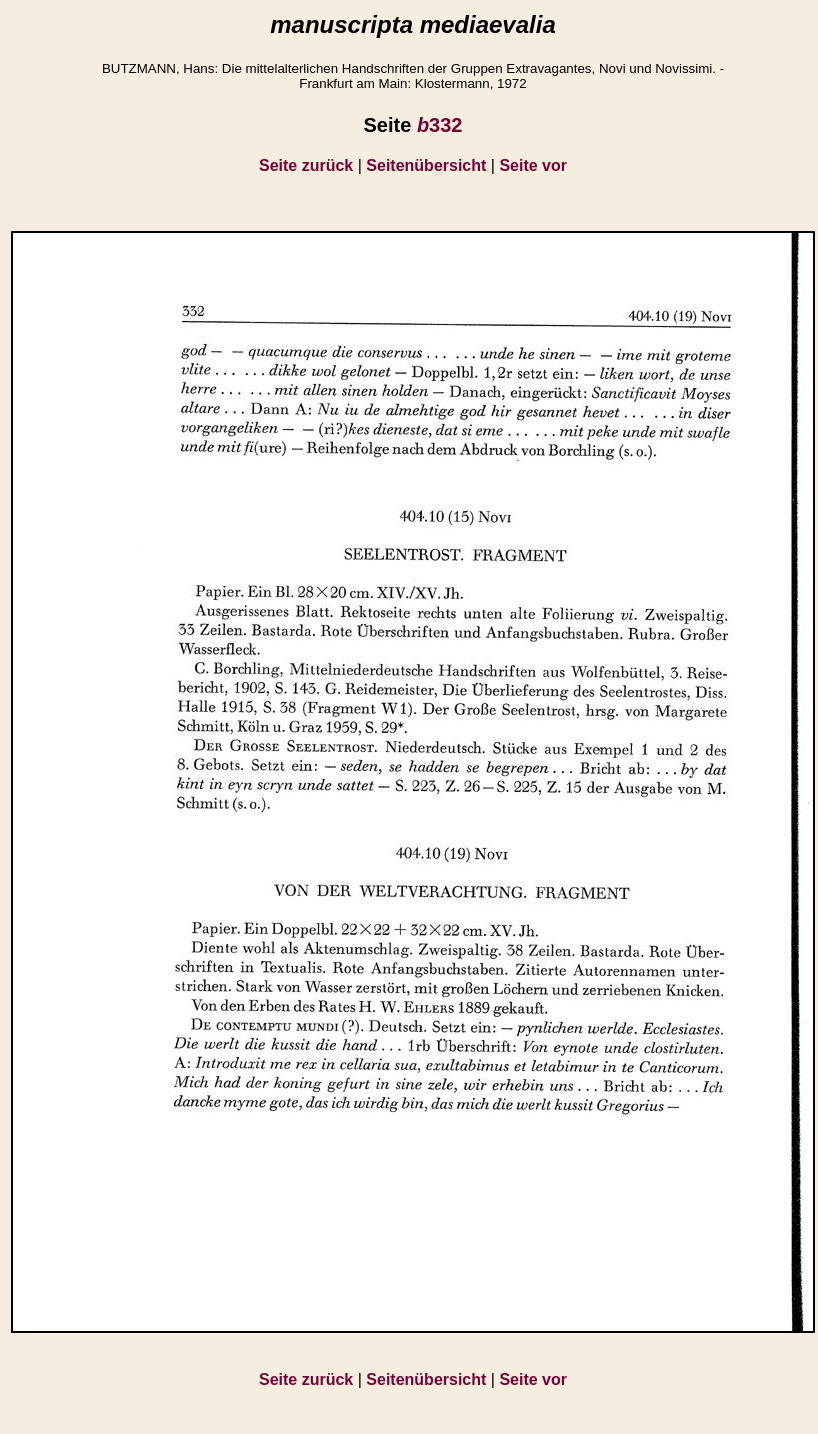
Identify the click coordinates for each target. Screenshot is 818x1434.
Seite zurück (306, 165)
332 (440, 125)
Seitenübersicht (426, 165)
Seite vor (533, 165)
